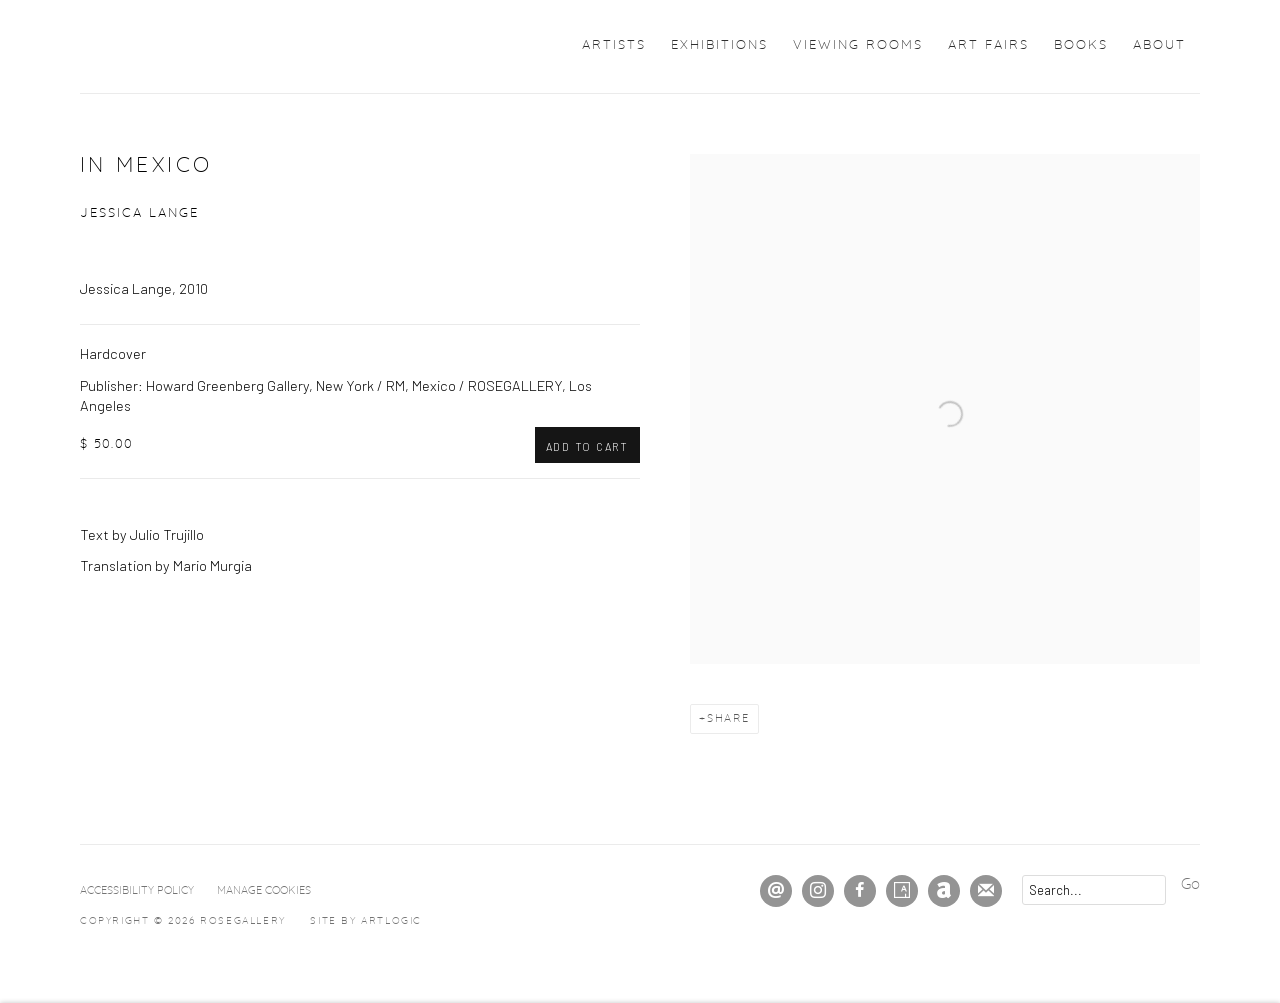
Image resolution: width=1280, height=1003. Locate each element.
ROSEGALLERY (170, 46)
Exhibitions (719, 45)
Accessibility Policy (137, 890)
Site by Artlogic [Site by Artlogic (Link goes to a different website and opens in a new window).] (366, 921)
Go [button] (1190, 884)
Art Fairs (988, 45)
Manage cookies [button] (264, 890)
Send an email (776, 891)
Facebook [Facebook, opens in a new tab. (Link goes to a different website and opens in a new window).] (860, 891)
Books (1081, 45)
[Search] (1094, 890)
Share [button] (728, 718)
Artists (614, 45)
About (1159, 45)
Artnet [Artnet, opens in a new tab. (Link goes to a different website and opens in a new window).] (944, 891)
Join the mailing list (986, 891)
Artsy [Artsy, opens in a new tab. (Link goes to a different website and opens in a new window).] (902, 891)
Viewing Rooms (858, 45)
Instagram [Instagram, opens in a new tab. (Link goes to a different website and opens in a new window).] (818, 891)
